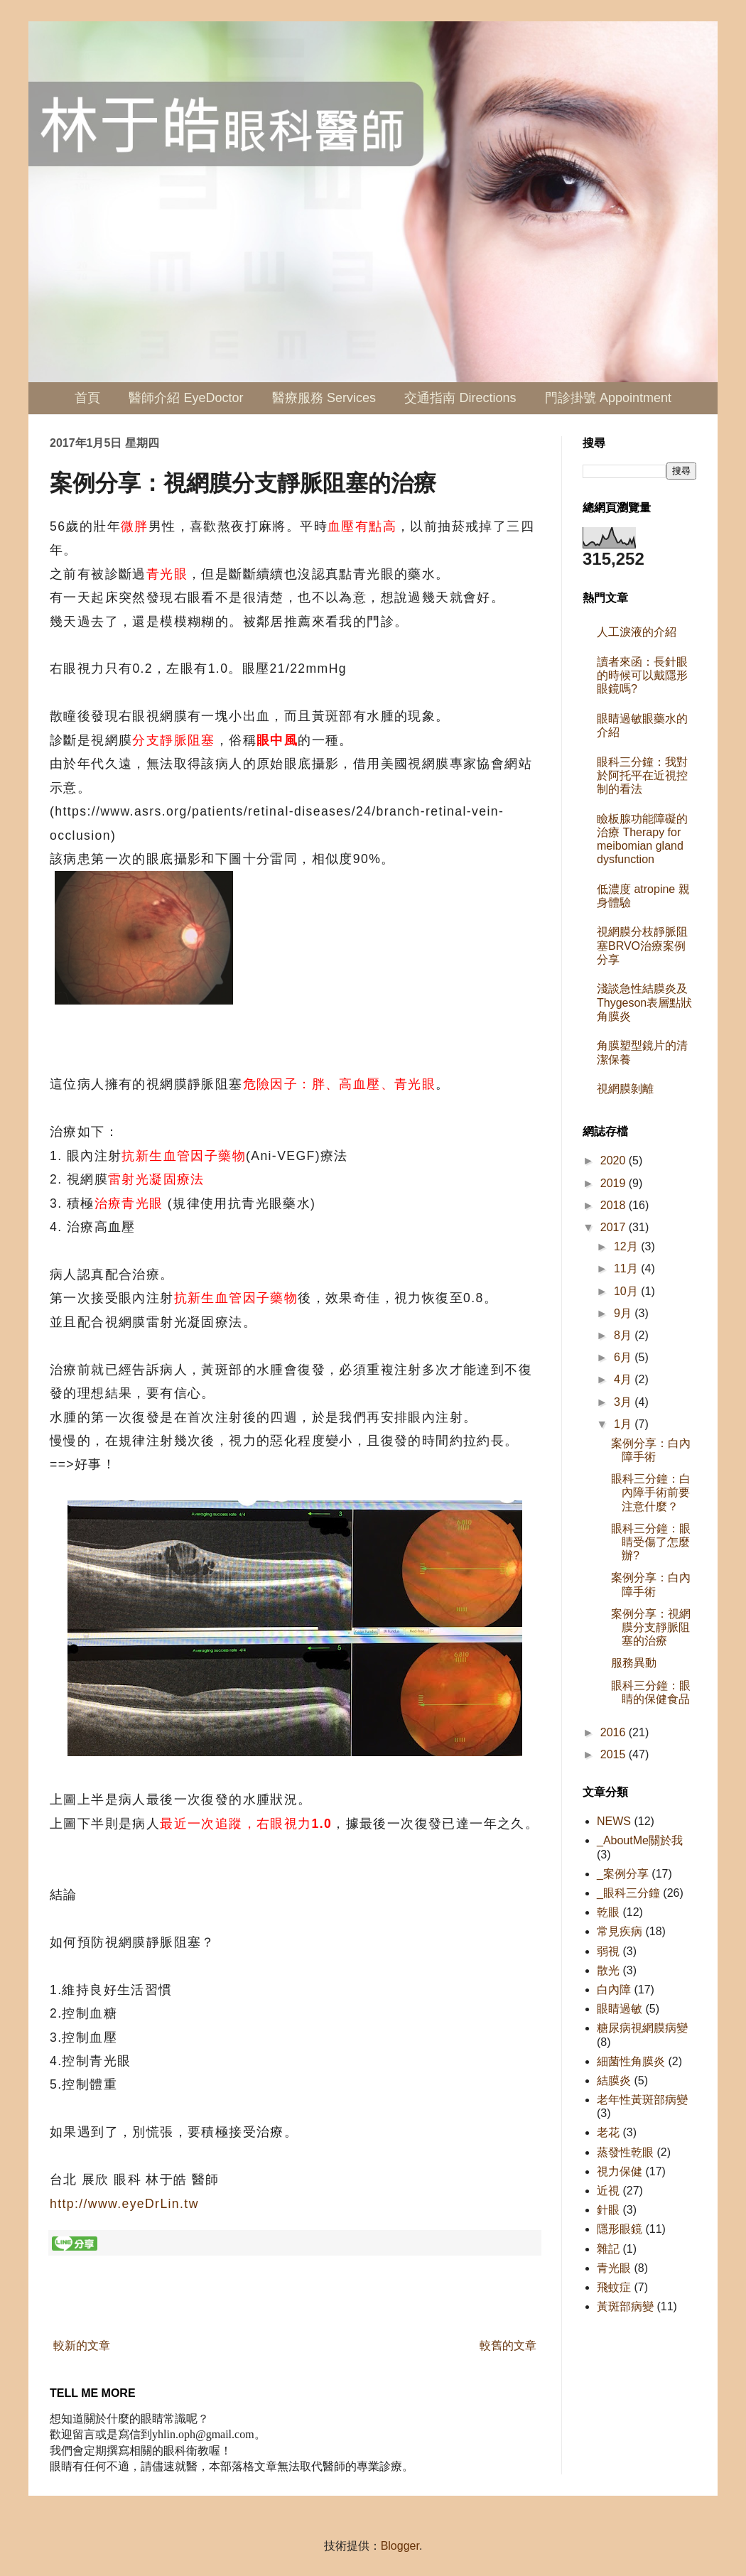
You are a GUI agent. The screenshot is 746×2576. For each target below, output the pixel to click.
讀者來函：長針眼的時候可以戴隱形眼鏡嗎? (642, 675)
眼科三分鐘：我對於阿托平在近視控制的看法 (642, 775)
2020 (614, 1160)
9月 (624, 1313)
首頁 (87, 398)
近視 (608, 2191)
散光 (608, 1970)
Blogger (400, 2546)
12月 (627, 1246)
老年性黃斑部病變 (642, 2100)
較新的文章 (81, 2345)
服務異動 (633, 1663)
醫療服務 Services (324, 398)
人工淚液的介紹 (636, 632)
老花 (608, 2132)
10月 (627, 1291)
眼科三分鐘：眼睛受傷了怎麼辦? (651, 1542)
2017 (614, 1227)
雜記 (608, 2249)
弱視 (608, 1951)
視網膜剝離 (625, 1089)
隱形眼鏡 (619, 2229)
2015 (614, 1754)
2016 (614, 1732)
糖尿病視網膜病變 (642, 2028)
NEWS (614, 1821)
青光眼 (614, 2268)
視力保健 (619, 2171)
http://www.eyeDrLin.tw (124, 2204)
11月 (627, 1268)
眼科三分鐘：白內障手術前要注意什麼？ (651, 1492)
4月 (624, 1379)
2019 (614, 1183)
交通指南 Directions (460, 398)
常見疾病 (619, 1931)
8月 (624, 1335)
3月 (624, 1402)
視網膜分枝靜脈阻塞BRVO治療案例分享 (642, 945)
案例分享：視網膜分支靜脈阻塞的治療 (651, 1627)
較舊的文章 (508, 2345)
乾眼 (608, 1912)
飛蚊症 (614, 2287)
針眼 (608, 2210)
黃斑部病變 (625, 2306)
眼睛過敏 (619, 2009)
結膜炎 (614, 2080)
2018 (614, 1205)
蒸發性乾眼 (625, 2152)
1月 (624, 1424)
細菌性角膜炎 (631, 2061)
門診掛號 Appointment (608, 398)
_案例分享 (623, 1874)
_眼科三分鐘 (628, 1893)
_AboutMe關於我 (640, 1840)
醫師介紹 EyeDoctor (186, 398)
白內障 (614, 1990)
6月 (624, 1357)
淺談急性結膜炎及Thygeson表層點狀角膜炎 (644, 1002)
